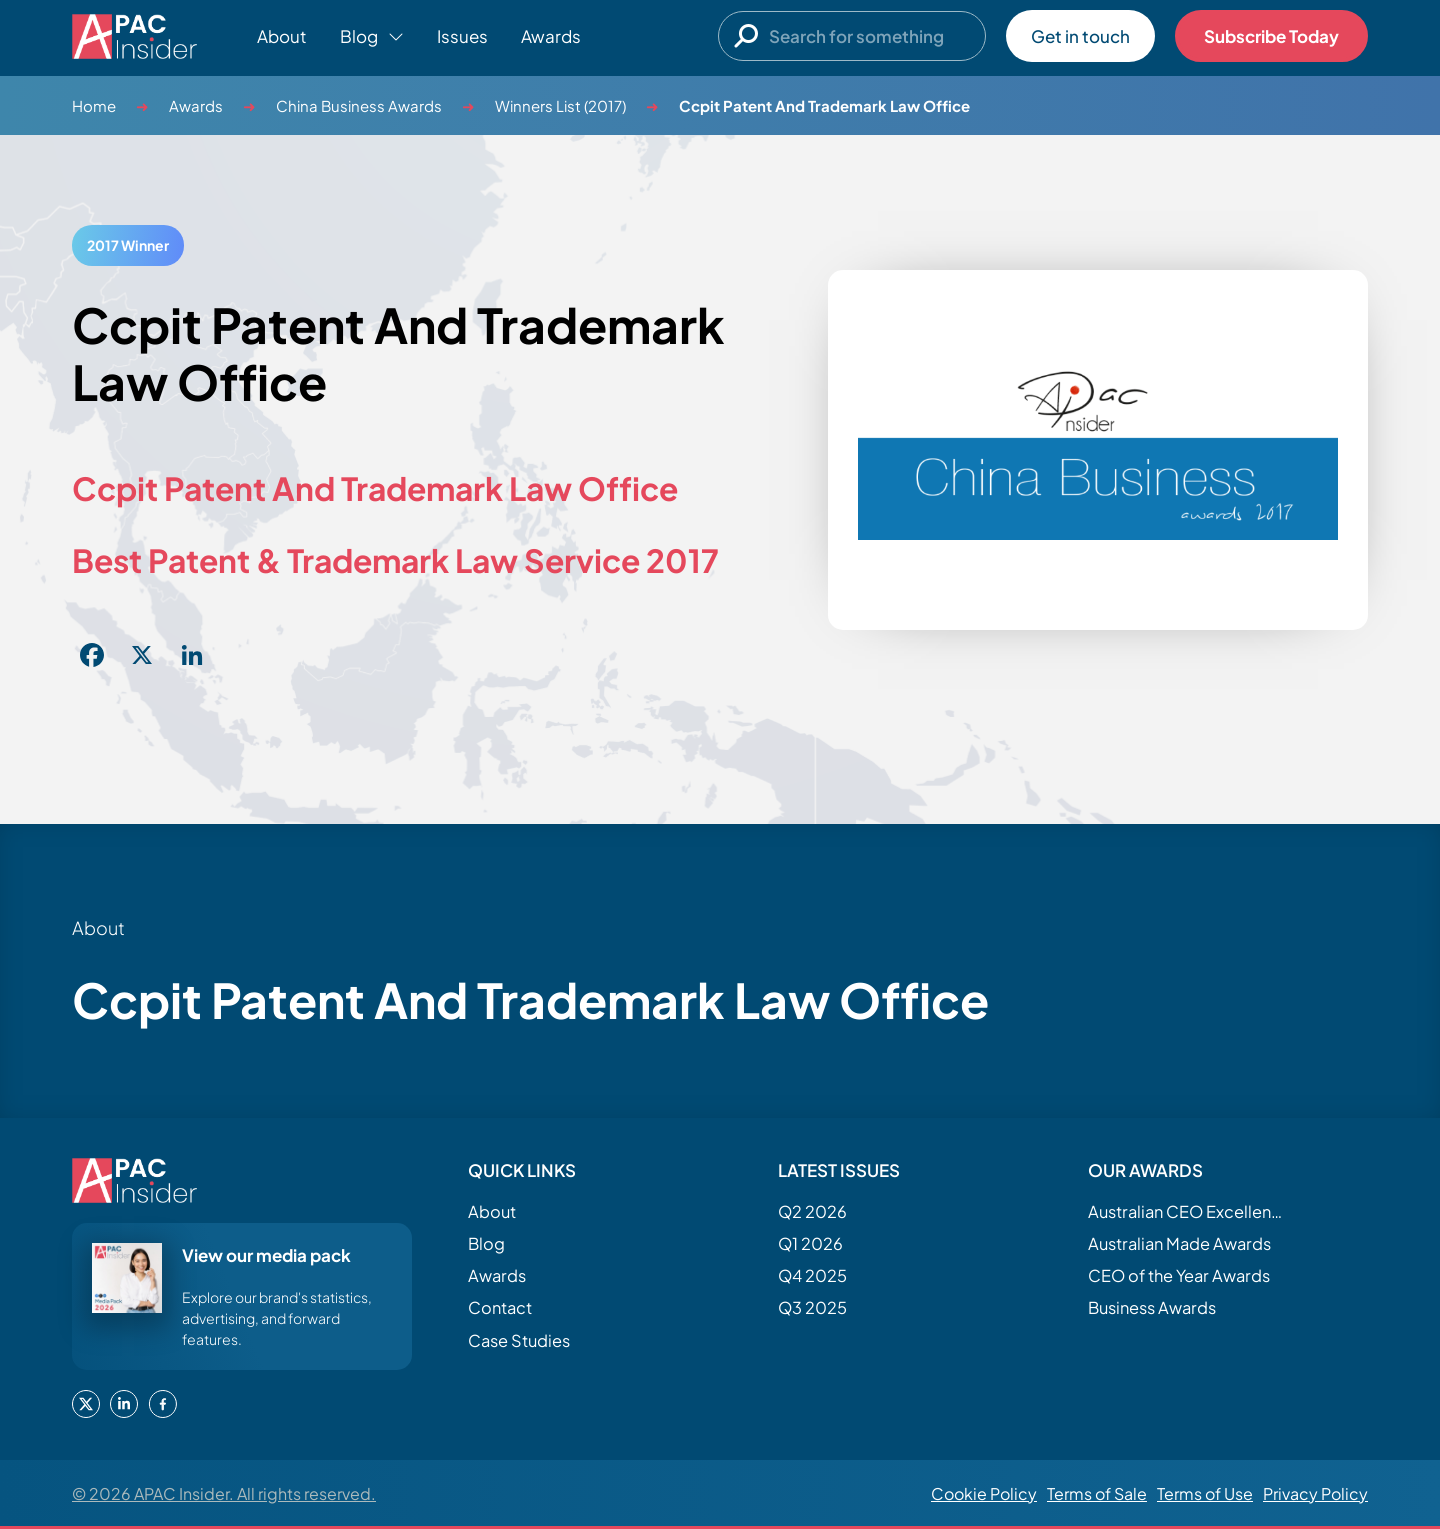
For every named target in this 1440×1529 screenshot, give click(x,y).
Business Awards (1152, 1307)
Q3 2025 (812, 1307)
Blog (486, 1243)
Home (94, 105)
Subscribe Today (1271, 36)
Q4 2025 (812, 1275)
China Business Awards (359, 105)
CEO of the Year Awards (1179, 1275)
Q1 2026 (810, 1243)
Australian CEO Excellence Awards (1188, 1211)
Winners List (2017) (560, 105)
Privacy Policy (1315, 1493)
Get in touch (1080, 36)
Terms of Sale (1097, 1493)
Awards (551, 36)
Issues (462, 36)
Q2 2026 (812, 1211)
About (282, 36)
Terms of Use (1205, 1493)
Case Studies (519, 1340)
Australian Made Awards (1179, 1243)
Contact (500, 1307)
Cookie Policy (984, 1493)
